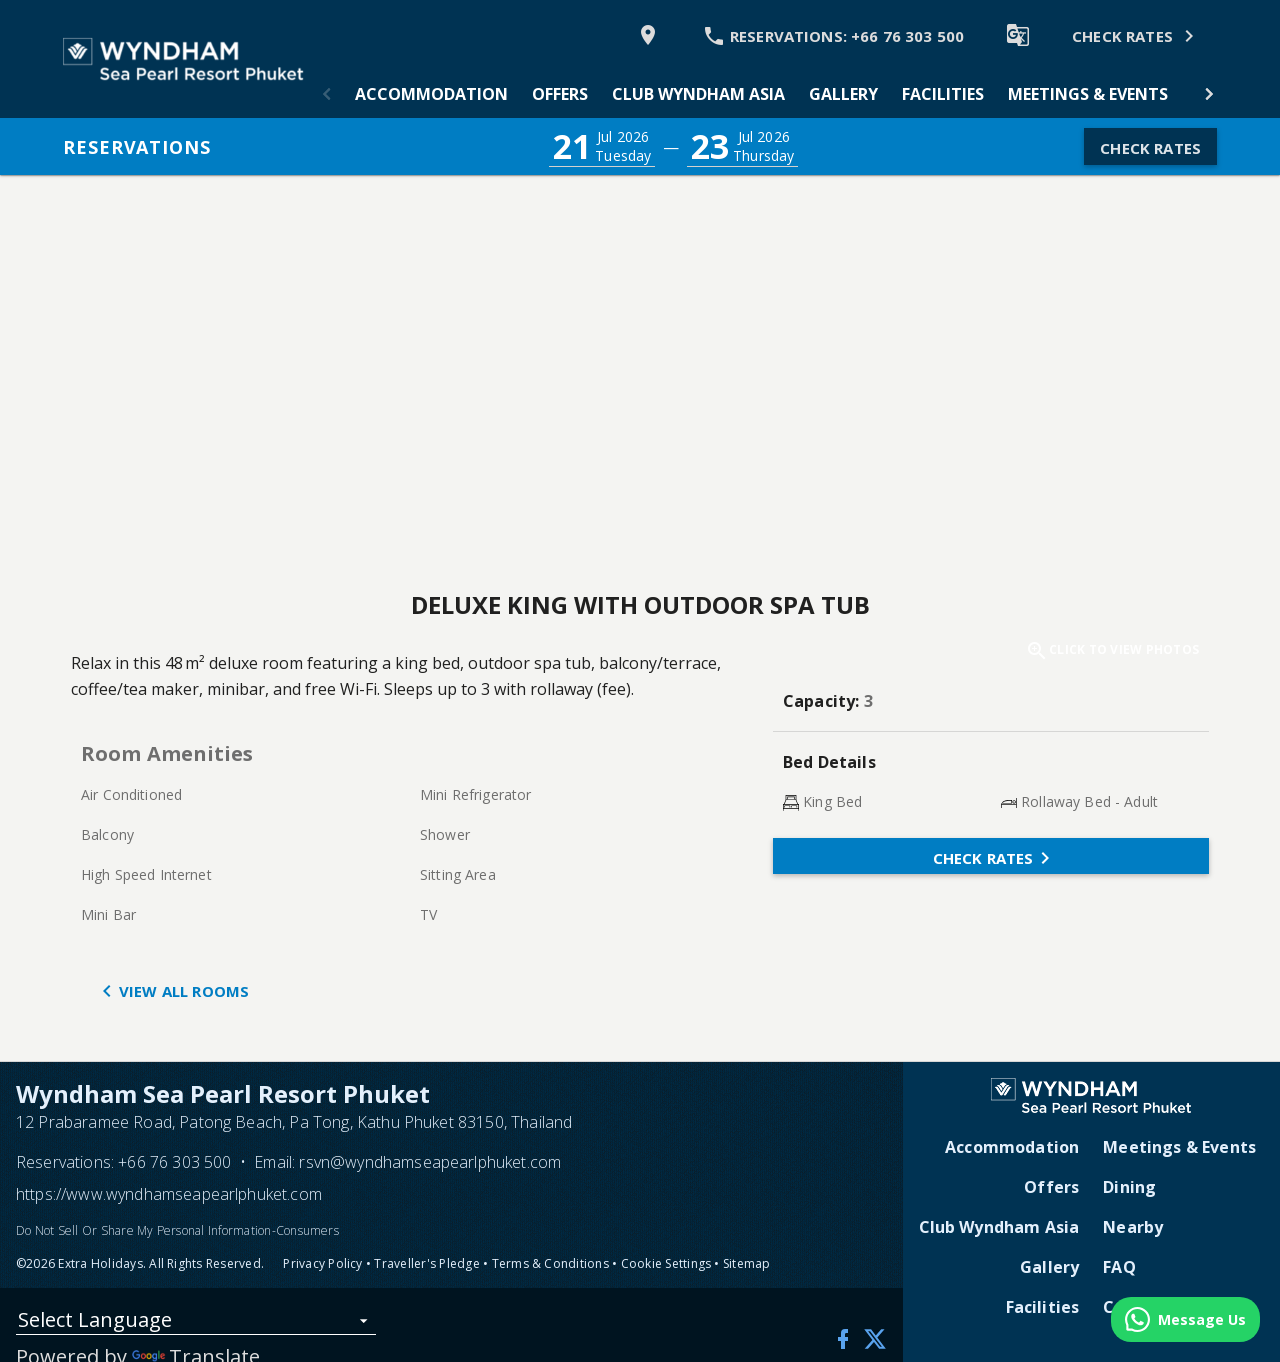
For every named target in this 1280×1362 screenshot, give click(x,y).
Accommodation (431, 94)
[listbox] (196, 1323)
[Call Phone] (833, 35)
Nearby (1133, 1227)
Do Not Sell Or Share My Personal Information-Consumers (177, 1230)
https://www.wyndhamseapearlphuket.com (169, 1194)
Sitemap (747, 1263)
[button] (327, 94)
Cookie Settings (666, 1263)
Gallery (843, 94)
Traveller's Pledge (426, 1263)
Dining (1129, 1187)
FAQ (1119, 1267)
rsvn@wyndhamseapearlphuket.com (430, 1162)
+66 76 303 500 (174, 1162)
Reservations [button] (137, 147)
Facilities (943, 94)
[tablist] (768, 94)
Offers (560, 94)
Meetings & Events (1088, 94)
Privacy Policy (322, 1263)
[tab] (431, 94)
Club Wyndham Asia (698, 94)
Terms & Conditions (550, 1263)
